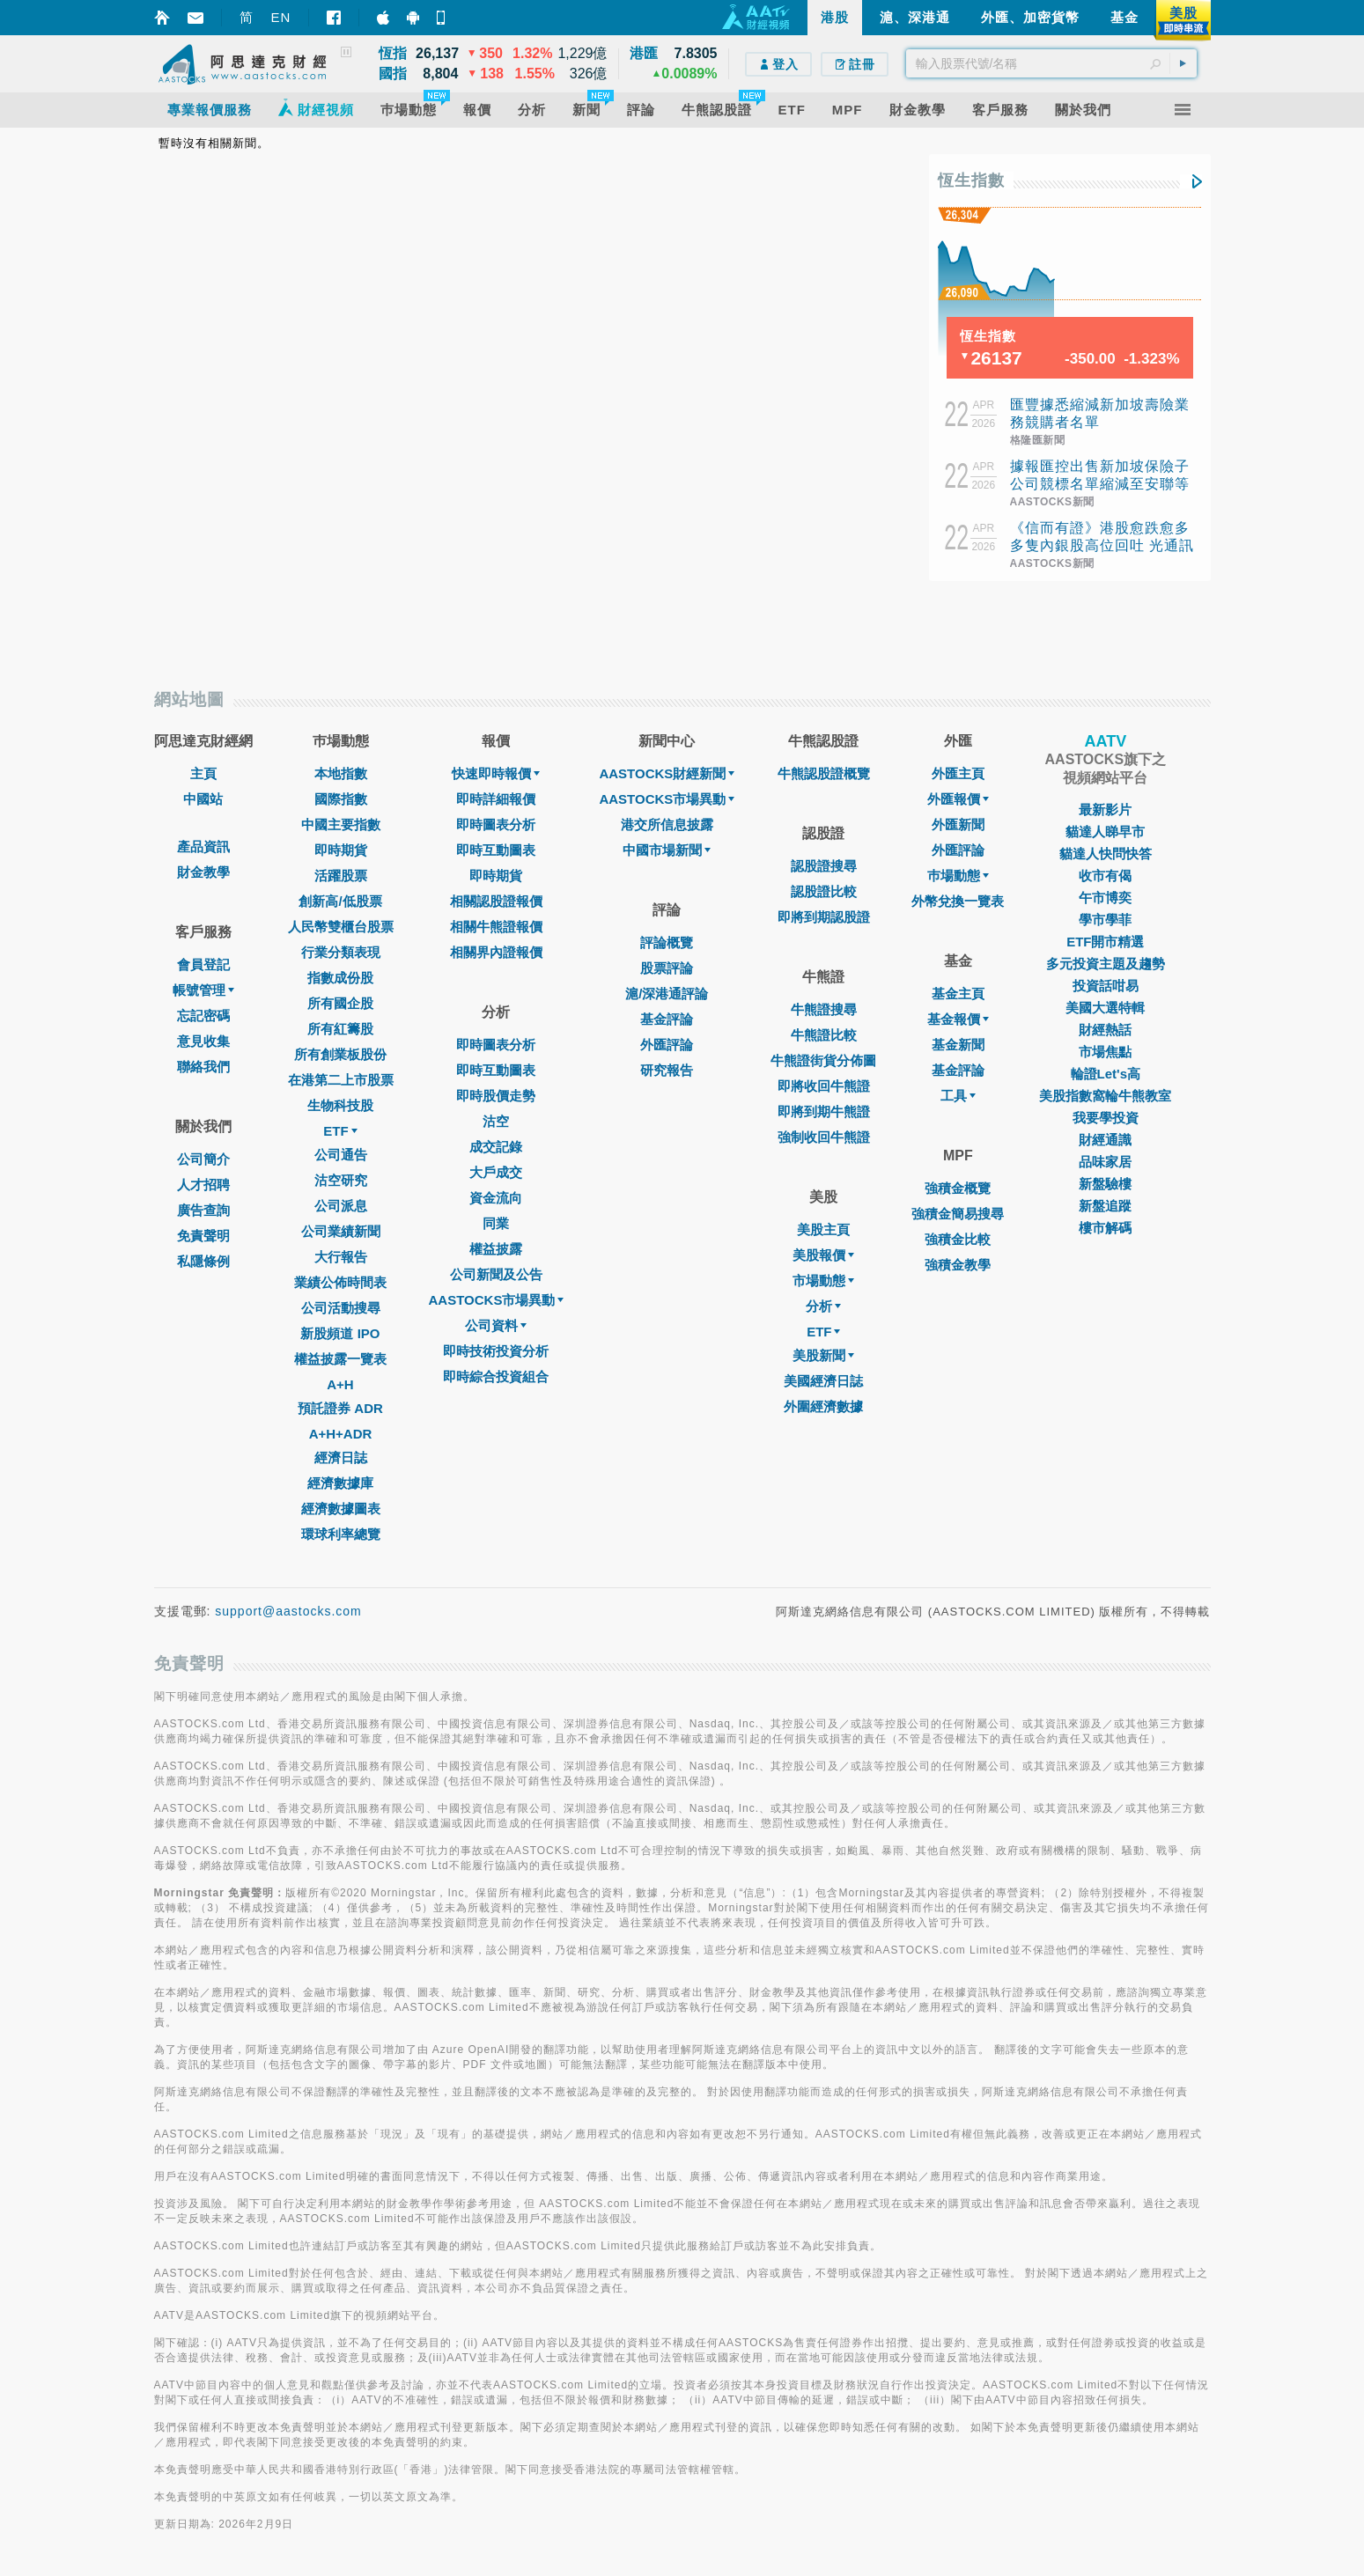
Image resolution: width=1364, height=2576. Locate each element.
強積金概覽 (958, 1188)
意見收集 (203, 1041)
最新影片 (1105, 809)
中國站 (203, 798)
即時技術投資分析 (496, 1350)
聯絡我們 (203, 1066)
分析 (823, 1306)
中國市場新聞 (667, 850)
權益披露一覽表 (340, 1358)
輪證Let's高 (1105, 1073)
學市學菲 (1105, 919)
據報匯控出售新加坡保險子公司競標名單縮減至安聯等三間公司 (1100, 484)
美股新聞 (823, 1355)
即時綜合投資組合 (496, 1376)
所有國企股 (340, 1003)
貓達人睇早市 (1105, 831)
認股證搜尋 (824, 865)
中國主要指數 (340, 824)
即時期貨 (340, 850)
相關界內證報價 (496, 952)
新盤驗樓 (1105, 1183)
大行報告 (340, 1256)
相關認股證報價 (496, 901)
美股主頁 (823, 1229)
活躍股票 (340, 875)
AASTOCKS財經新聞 (666, 773)
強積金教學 (958, 1264)
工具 (958, 1095)
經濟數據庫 (340, 1483)
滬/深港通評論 (666, 993)
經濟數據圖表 (340, 1508)
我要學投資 (1106, 1117)
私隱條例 (203, 1261)
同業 (496, 1223)
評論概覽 (666, 942)
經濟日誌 (340, 1457)
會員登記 (203, 964)
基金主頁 (958, 993)
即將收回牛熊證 (824, 1085)
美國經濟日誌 (823, 1380)
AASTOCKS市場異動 (496, 1299)
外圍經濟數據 (823, 1406)
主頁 (203, 773)
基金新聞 (958, 1044)
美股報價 (823, 1255)
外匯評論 (666, 1044)
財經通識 (1105, 1139)
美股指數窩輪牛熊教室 (1105, 1095)
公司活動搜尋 (340, 1307)
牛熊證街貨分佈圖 (823, 1060)
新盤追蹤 (1105, 1205)
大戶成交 (495, 1172)
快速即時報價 (496, 773)
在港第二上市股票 (341, 1079)
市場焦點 (1105, 1051)
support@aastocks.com (288, 1611)
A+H (340, 1384)
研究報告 (666, 1070)
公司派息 (340, 1205)
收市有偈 (1105, 875)
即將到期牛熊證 (824, 1111)
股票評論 (666, 967)
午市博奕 (1105, 897)
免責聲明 (203, 1235)
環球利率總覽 (340, 1534)
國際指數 (340, 798)
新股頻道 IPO (340, 1333)
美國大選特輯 (1105, 1007)
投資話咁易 (1106, 985)
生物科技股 (340, 1105)
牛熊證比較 (824, 1034)
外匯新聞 (958, 824)
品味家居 (1105, 1161)
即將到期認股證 (824, 916)
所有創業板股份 (340, 1054)
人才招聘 (203, 1184)
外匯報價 (958, 798)
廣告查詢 (203, 1210)
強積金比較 (958, 1239)
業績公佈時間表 (340, 1282)
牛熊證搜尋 (824, 1009)
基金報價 (958, 1019)
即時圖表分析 (495, 824)
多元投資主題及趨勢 (1105, 963)
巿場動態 (958, 875)
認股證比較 (824, 891)
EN (281, 17)
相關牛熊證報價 (496, 926)
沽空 (496, 1121)
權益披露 (495, 1248)
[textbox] (1051, 63)
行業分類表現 (340, 952)
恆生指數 (971, 180)
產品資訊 (203, 846)
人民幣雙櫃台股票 (341, 926)
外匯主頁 (958, 773)
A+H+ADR (340, 1433)
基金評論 (666, 1019)
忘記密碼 (203, 1015)
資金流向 (495, 1197)
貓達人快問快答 (1105, 853)
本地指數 (340, 773)
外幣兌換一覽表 (957, 901)
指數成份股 (340, 977)
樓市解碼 (1105, 1227)
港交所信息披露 (667, 824)
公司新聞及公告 (496, 1274)
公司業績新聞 (340, 1231)
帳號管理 (203, 990)
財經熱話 (1105, 1029)
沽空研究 (340, 1180)
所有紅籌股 (340, 1028)
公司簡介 (203, 1159)
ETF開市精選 (1105, 941)
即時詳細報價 (495, 798)
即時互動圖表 (495, 850)
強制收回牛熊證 (824, 1137)
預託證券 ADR (340, 1408)
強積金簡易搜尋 (957, 1213)
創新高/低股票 (340, 901)
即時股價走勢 (495, 1095)
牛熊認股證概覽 (824, 773)
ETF (340, 1130)
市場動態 (823, 1280)
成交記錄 (495, 1146)
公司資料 (496, 1325)
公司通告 (340, 1154)
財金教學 (203, 872)
